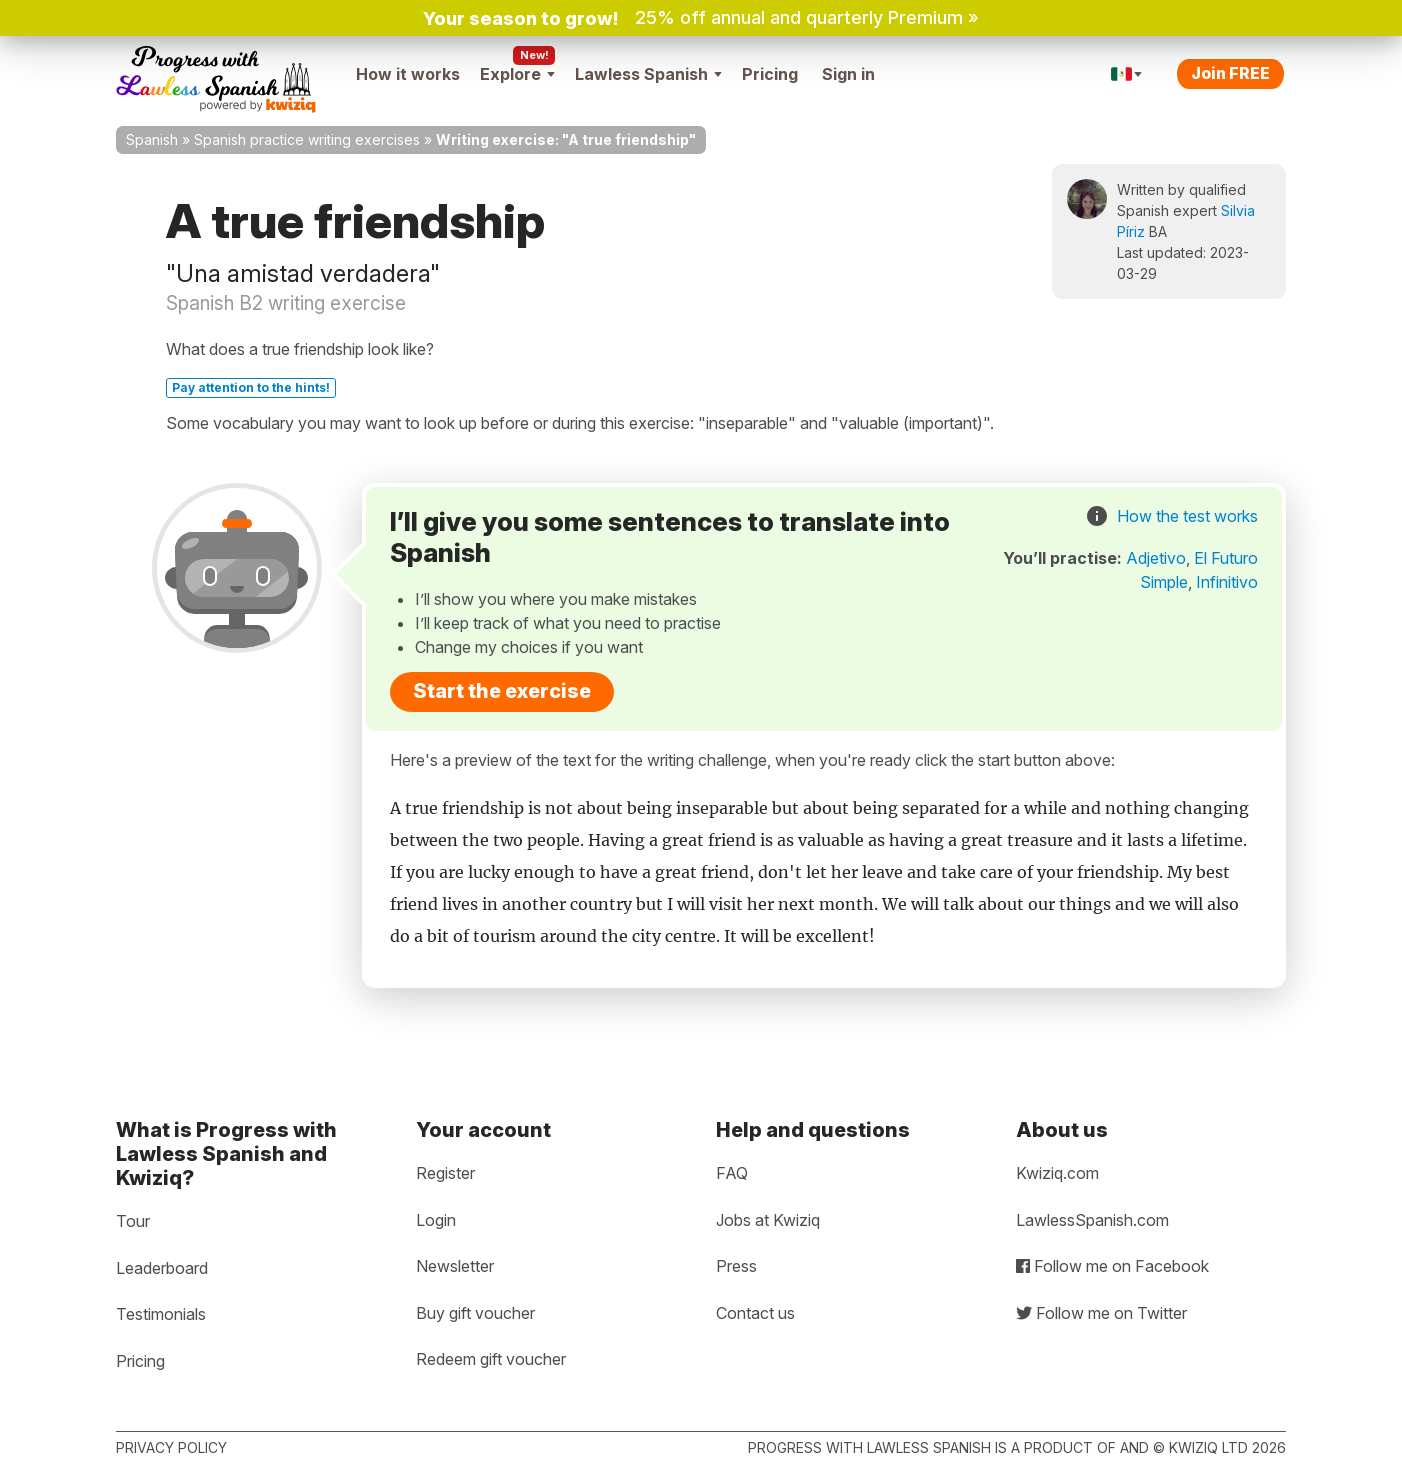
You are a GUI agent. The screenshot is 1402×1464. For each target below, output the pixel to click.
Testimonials (161, 1314)
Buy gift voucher (475, 1313)
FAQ (732, 1173)
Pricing (770, 74)
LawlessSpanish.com (1092, 1220)
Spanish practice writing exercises (307, 139)
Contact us (755, 1313)
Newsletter (455, 1266)
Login (436, 1220)
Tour (133, 1221)
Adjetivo (1156, 558)
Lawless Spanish (648, 74)
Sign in (848, 74)
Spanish (152, 139)
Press (736, 1266)
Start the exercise (502, 691)
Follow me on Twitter (1101, 1313)
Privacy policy (171, 1447)
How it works (408, 74)
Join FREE (1230, 73)
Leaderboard (162, 1268)
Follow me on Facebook (1112, 1266)
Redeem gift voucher (491, 1359)
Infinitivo (1227, 582)
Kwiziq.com (1057, 1173)
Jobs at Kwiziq (768, 1220)
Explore (517, 74)
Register (445, 1173)
